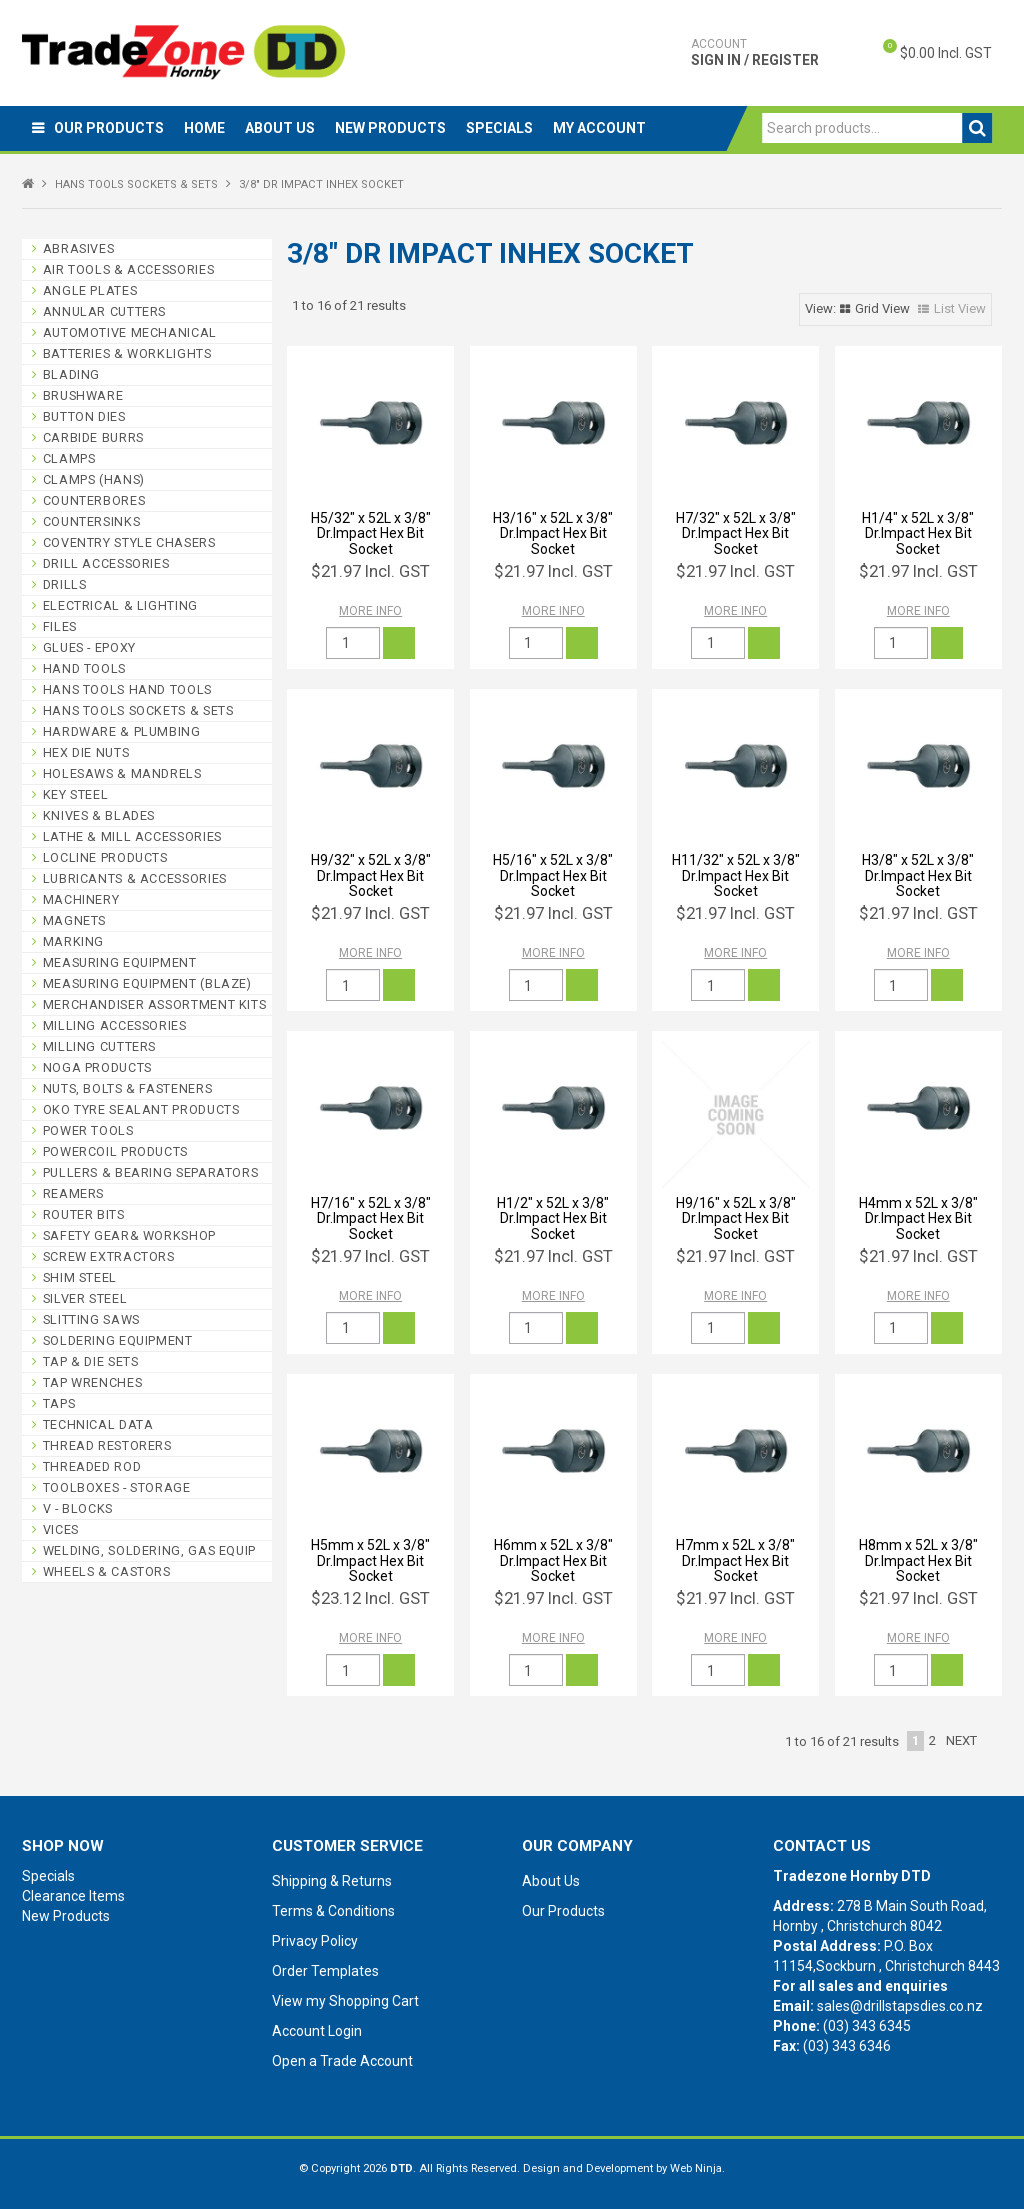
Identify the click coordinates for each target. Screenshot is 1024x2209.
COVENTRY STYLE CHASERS (129, 542)
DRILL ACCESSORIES (106, 563)
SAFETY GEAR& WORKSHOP (129, 1235)
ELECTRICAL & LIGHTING (120, 605)
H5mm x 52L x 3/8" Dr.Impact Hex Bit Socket (370, 1560)
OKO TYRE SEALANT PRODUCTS (141, 1109)
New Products (390, 128)
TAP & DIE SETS (91, 1361)
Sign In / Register (755, 52)
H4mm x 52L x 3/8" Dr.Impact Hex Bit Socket (918, 1218)
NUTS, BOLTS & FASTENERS (128, 1088)
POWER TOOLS (88, 1130)
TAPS (59, 1403)
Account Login (317, 2031)
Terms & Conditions (333, 1911)
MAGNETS (74, 920)
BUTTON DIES (84, 416)
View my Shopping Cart (345, 2001)
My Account (599, 128)
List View (960, 308)
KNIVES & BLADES (99, 815)
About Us (280, 128)
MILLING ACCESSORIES (115, 1025)
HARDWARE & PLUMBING (122, 731)
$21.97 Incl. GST (370, 571)
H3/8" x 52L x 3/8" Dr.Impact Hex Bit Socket (918, 875)
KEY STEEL (76, 794)
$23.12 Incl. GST (370, 1598)
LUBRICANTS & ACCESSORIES (135, 878)
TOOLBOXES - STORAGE (117, 1487)
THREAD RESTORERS (107, 1445)
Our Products (109, 128)
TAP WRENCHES (93, 1382)
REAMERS (73, 1193)
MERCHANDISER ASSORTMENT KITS (155, 1004)
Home (204, 128)
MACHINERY (81, 899)
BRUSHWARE (83, 395)
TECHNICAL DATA (98, 1424)
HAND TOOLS (84, 668)
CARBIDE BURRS (93, 437)
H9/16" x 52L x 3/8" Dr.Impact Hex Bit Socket (736, 1218)
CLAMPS (69, 458)
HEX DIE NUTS (86, 752)
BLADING (71, 374)
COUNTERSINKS (92, 521)
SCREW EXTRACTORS (109, 1256)
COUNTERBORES (94, 500)
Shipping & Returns (332, 1881)
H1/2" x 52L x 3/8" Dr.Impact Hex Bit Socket (553, 1218)
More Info (370, 611)
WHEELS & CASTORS (107, 1571)
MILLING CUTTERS (99, 1046)
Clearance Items (73, 1896)
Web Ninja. (697, 2168)
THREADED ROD (92, 1466)
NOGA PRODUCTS (97, 1067)
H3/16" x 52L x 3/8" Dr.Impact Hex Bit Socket (553, 533)
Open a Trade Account (342, 2061)
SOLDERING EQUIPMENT (118, 1340)
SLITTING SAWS (91, 1319)
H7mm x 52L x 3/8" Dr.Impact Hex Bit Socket (735, 1560)
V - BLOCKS (78, 1508)
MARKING (73, 941)
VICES (61, 1529)
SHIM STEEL (80, 1277)
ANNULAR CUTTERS (104, 311)
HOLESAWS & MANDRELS (122, 773)
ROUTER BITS (84, 1214)
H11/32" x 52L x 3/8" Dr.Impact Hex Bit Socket (736, 875)
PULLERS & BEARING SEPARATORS (151, 1172)
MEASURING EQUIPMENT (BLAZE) (147, 983)
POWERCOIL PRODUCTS (115, 1151)
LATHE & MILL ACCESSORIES (132, 836)
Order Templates (325, 1971)
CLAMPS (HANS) (94, 479)
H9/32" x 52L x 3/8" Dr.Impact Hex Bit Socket (371, 875)
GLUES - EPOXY (89, 647)
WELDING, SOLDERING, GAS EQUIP (149, 1550)
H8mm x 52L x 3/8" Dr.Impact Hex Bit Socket (918, 1560)
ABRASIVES (79, 248)
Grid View (882, 308)
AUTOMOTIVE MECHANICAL (130, 332)
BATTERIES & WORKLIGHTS (127, 353)
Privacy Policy (315, 1941)
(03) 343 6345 (867, 2026)
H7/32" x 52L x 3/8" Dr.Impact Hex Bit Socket (736, 533)
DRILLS (65, 584)
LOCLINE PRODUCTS (105, 857)
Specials (499, 128)
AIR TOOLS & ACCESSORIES (129, 269)
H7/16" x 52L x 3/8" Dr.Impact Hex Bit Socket (371, 1218)
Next (961, 1740)
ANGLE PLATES (90, 290)
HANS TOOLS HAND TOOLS (127, 689)
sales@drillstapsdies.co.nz (900, 2006)
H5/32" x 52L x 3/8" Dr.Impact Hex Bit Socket (371, 533)
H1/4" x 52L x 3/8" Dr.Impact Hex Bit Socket (918, 533)
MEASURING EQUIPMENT (120, 962)
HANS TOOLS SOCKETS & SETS (136, 184)
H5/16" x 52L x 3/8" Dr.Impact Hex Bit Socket (553, 875)
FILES (60, 626)
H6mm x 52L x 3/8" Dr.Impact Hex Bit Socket (553, 1560)
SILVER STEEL (85, 1298)
